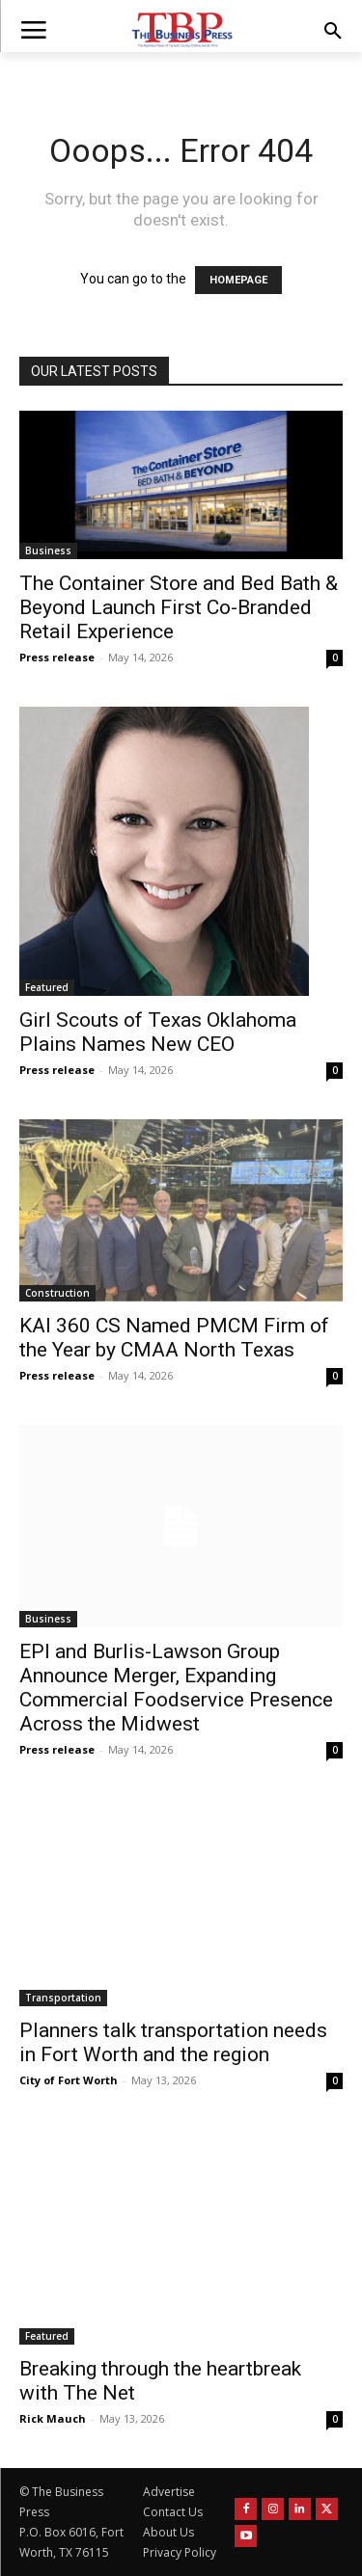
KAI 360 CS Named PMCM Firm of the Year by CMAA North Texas (174, 1337)
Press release (57, 657)
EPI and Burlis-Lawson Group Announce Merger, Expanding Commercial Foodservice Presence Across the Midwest (176, 1687)
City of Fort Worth (68, 2080)
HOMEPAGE (238, 280)
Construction (57, 1293)
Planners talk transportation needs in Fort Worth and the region (173, 2042)
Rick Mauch (52, 2418)
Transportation (63, 1997)
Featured (47, 987)
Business (48, 550)
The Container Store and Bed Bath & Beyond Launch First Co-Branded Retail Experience (178, 607)
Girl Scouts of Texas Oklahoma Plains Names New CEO (157, 1032)
